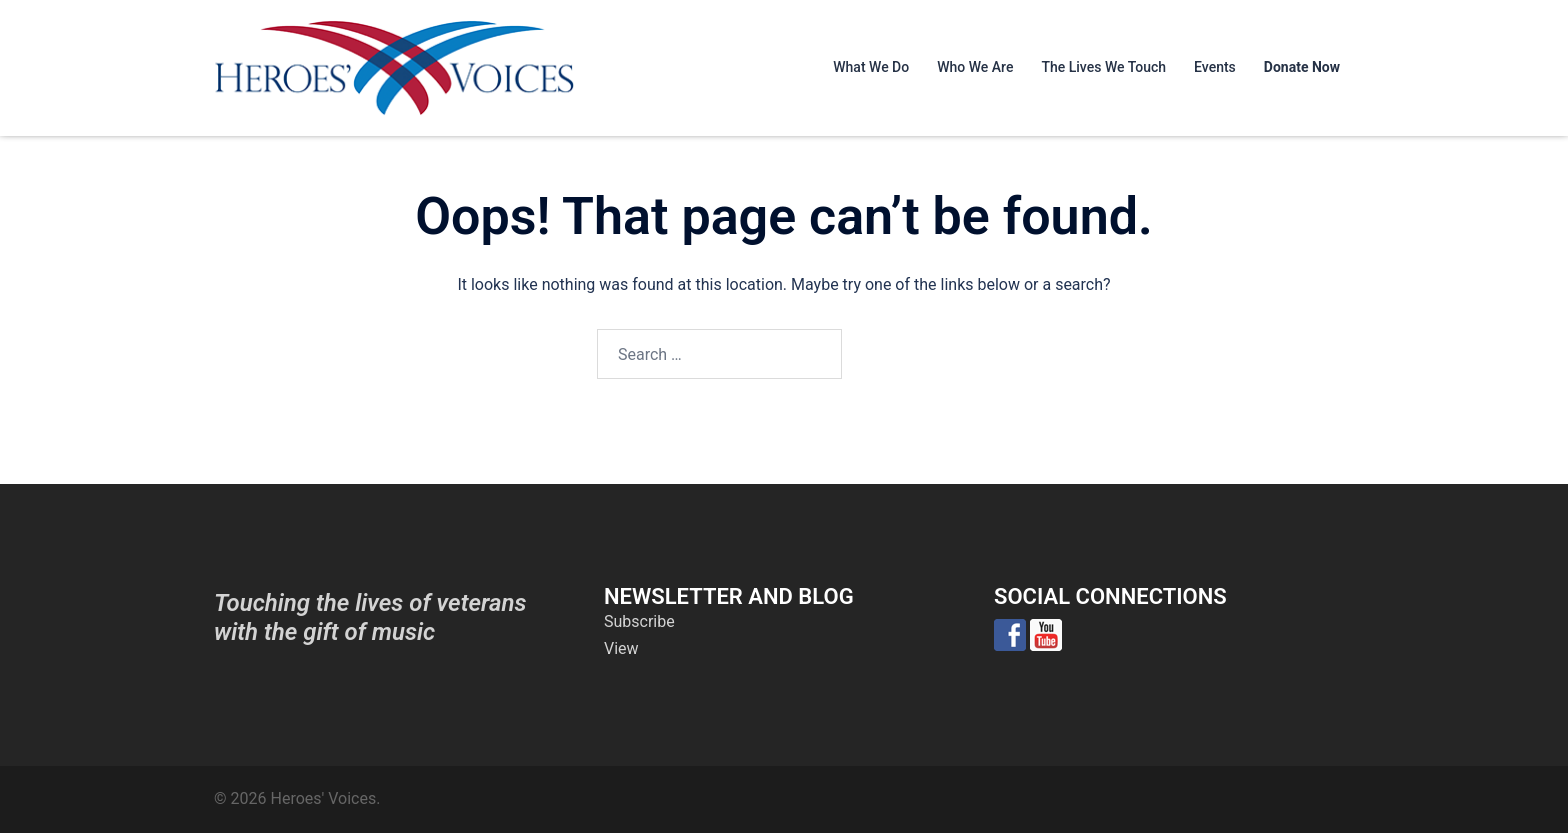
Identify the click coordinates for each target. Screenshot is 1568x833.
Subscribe (639, 621)
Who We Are (975, 67)
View (621, 648)
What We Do (871, 67)
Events (1215, 67)
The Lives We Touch (1103, 67)
